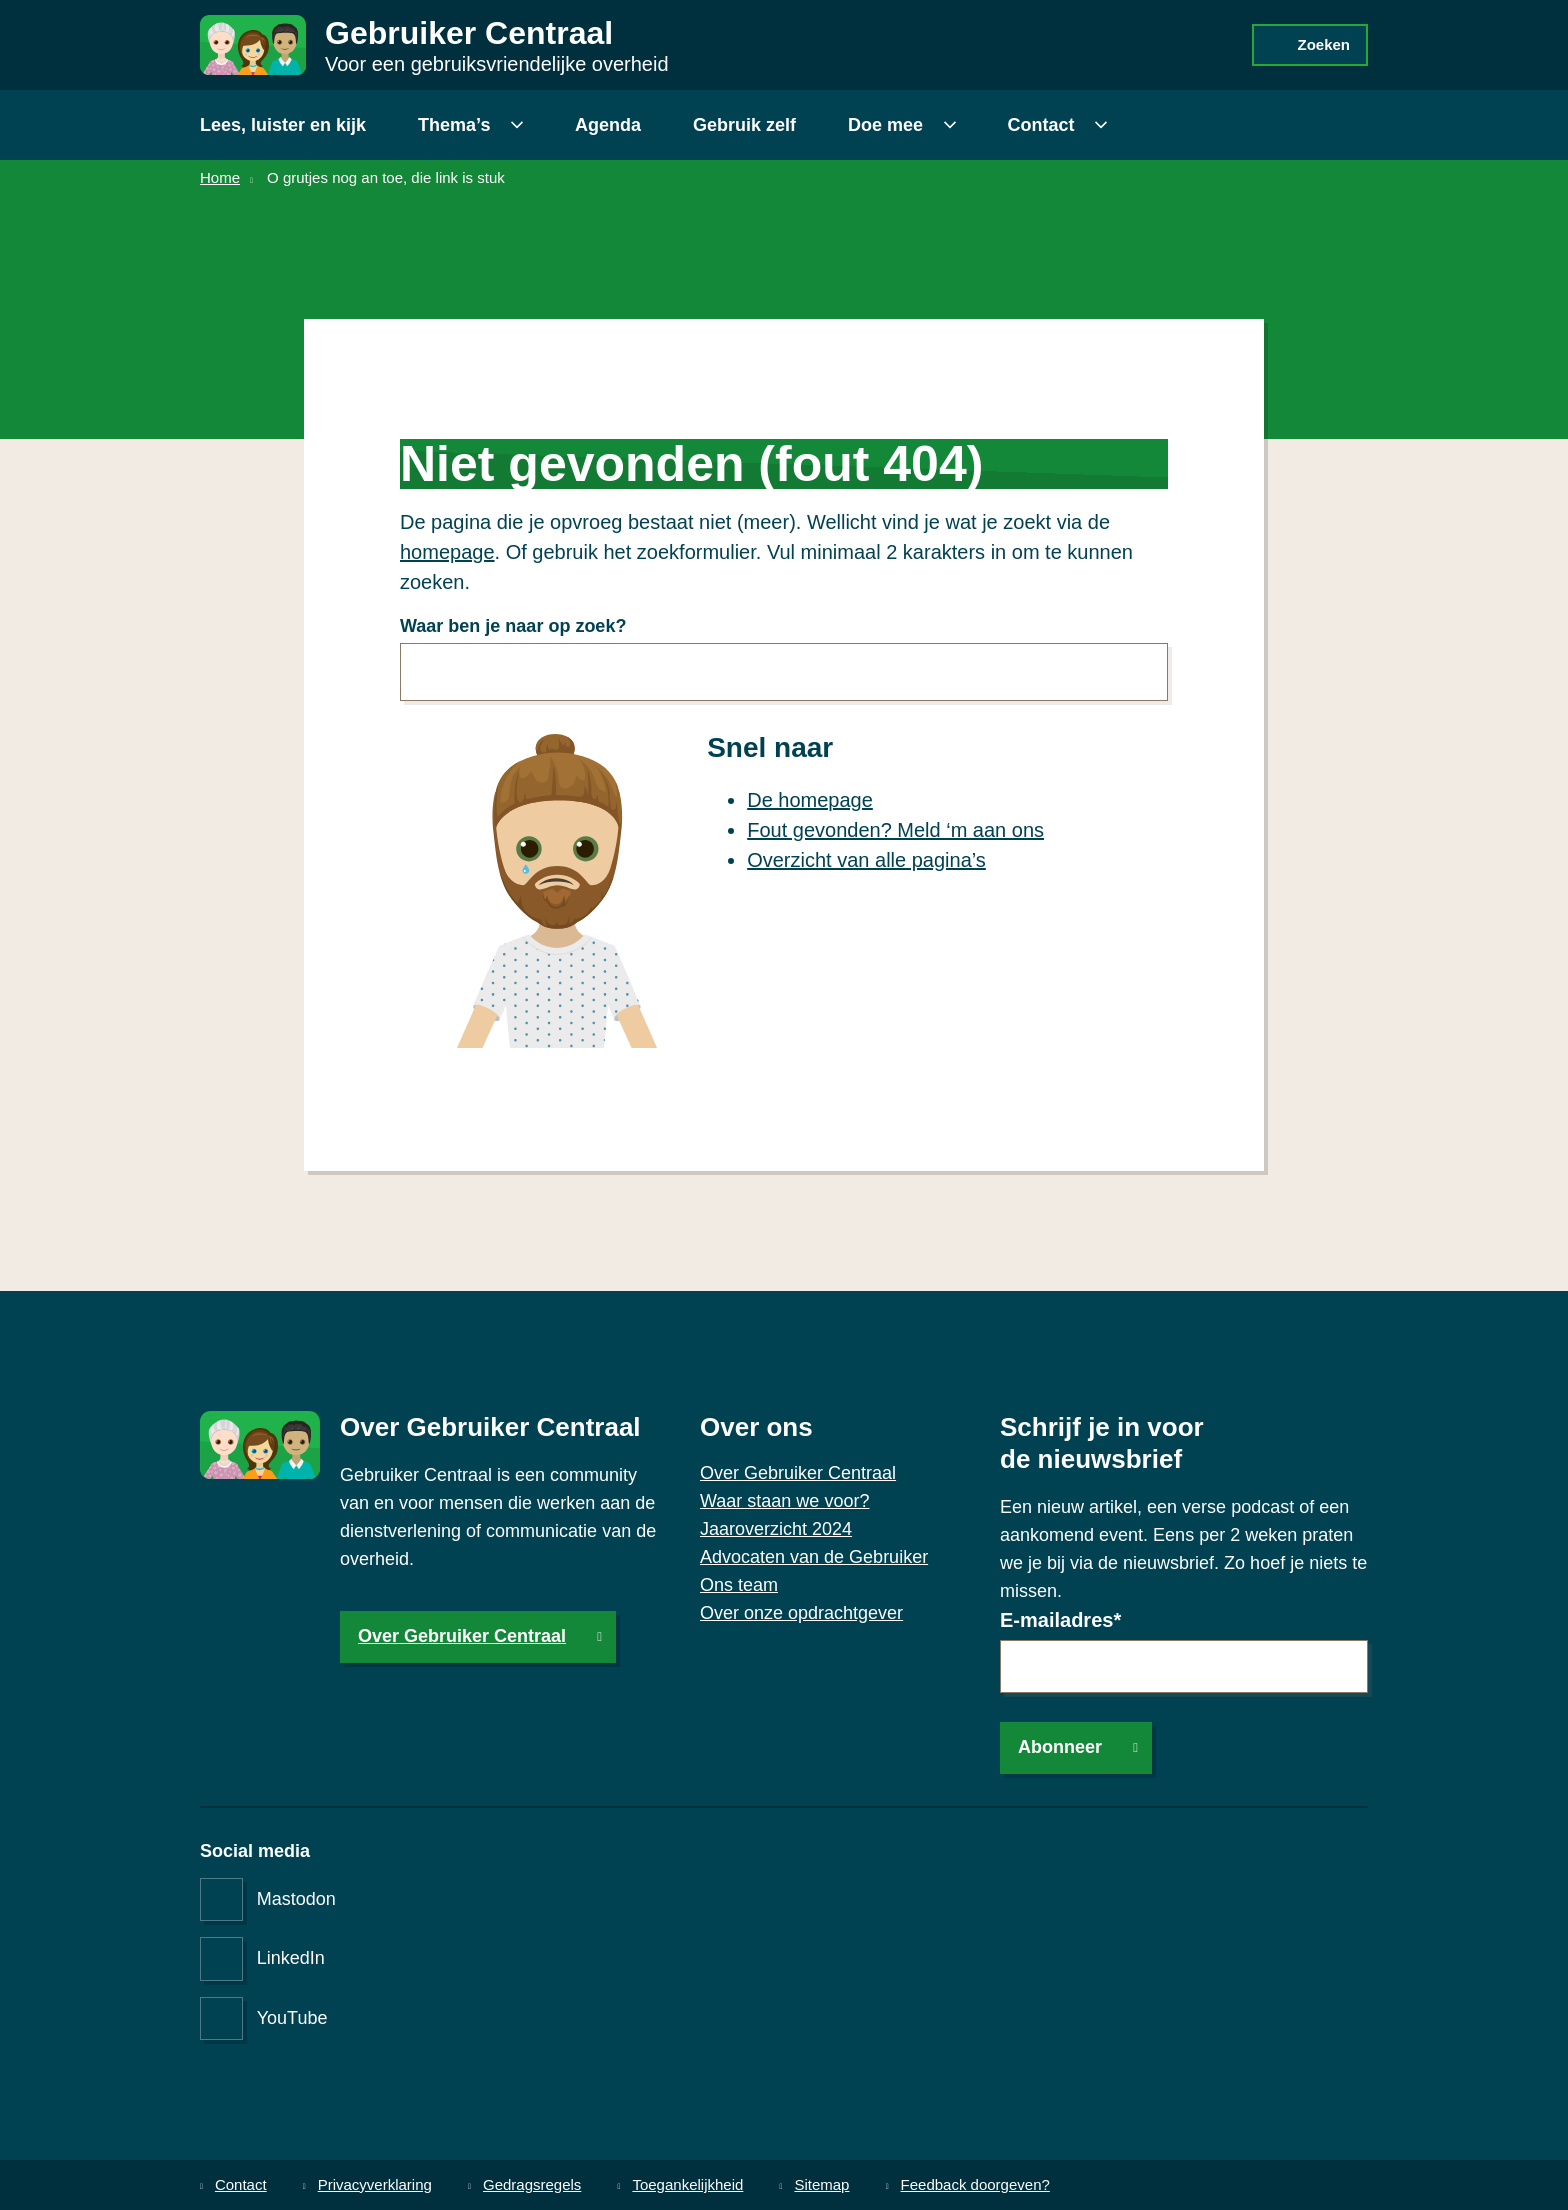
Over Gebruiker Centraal (462, 1636)
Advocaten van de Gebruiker (814, 1557)
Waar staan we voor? (784, 1501)
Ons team (739, 1585)
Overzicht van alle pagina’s (866, 860)
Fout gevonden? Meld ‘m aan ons (895, 830)
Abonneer (1060, 1747)
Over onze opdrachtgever (801, 1613)
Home (220, 177)
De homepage (810, 800)
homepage (447, 552)
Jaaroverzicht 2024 (776, 1529)
